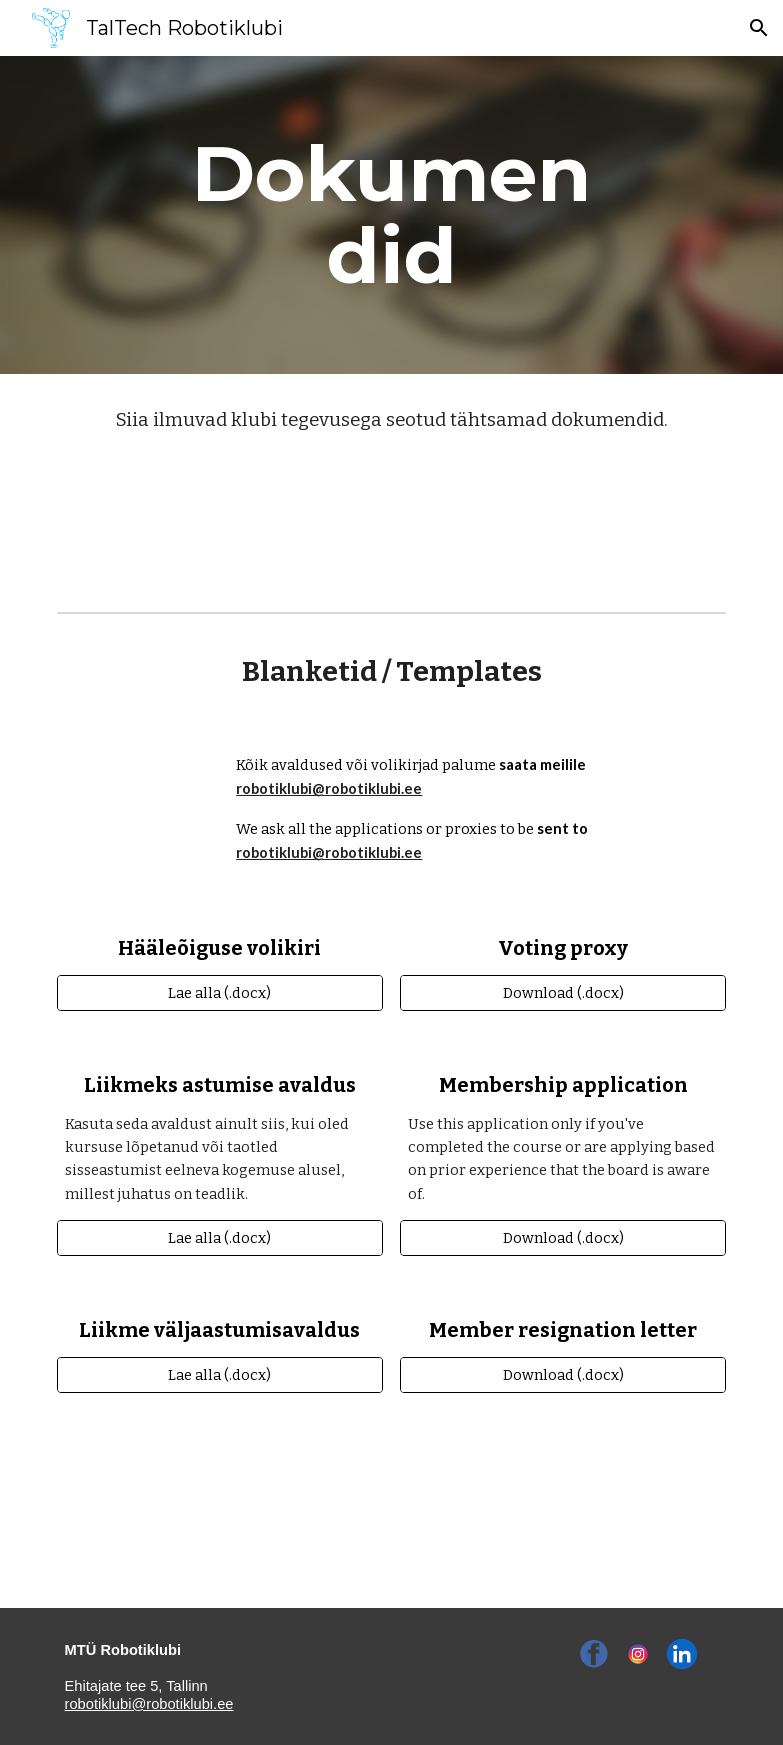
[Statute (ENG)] (392, 561)
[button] (759, 28)
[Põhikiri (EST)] (392, 509)
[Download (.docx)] (563, 992)
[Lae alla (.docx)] (220, 992)
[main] (391, 215)
